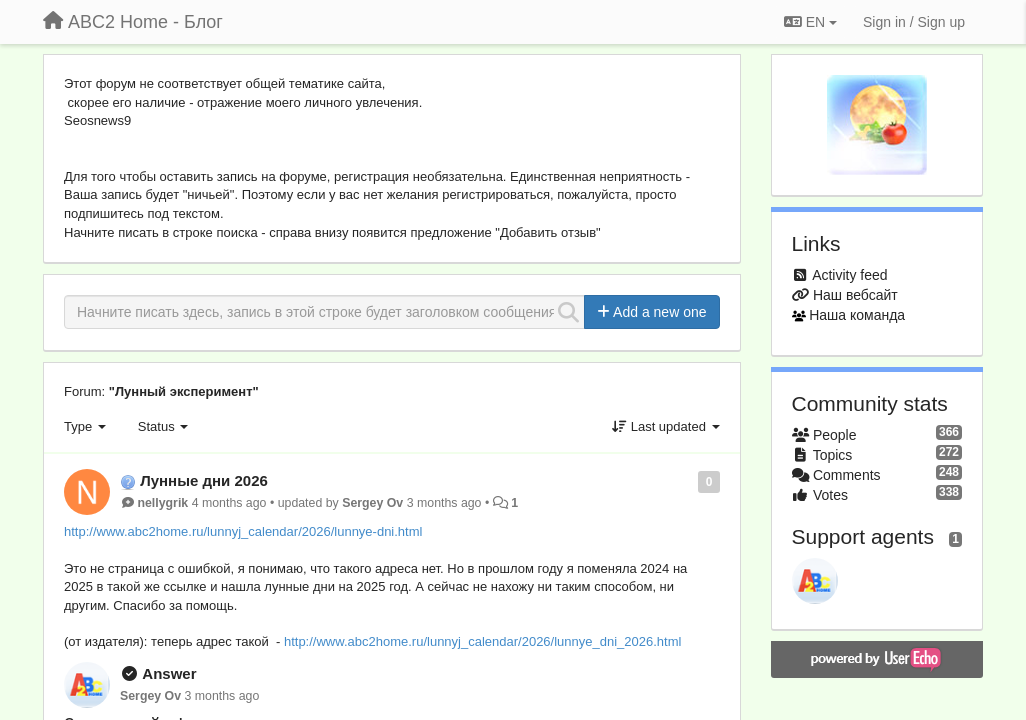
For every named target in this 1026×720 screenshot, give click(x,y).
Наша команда (857, 315)
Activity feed (849, 275)
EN (810, 22)
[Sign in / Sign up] (914, 22)
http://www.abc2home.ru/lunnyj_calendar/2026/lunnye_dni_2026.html (482, 641)
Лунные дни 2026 (204, 480)
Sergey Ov (372, 503)
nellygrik (162, 503)
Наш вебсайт (855, 295)
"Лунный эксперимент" (184, 391)
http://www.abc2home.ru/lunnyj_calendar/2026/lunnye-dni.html (243, 531)
